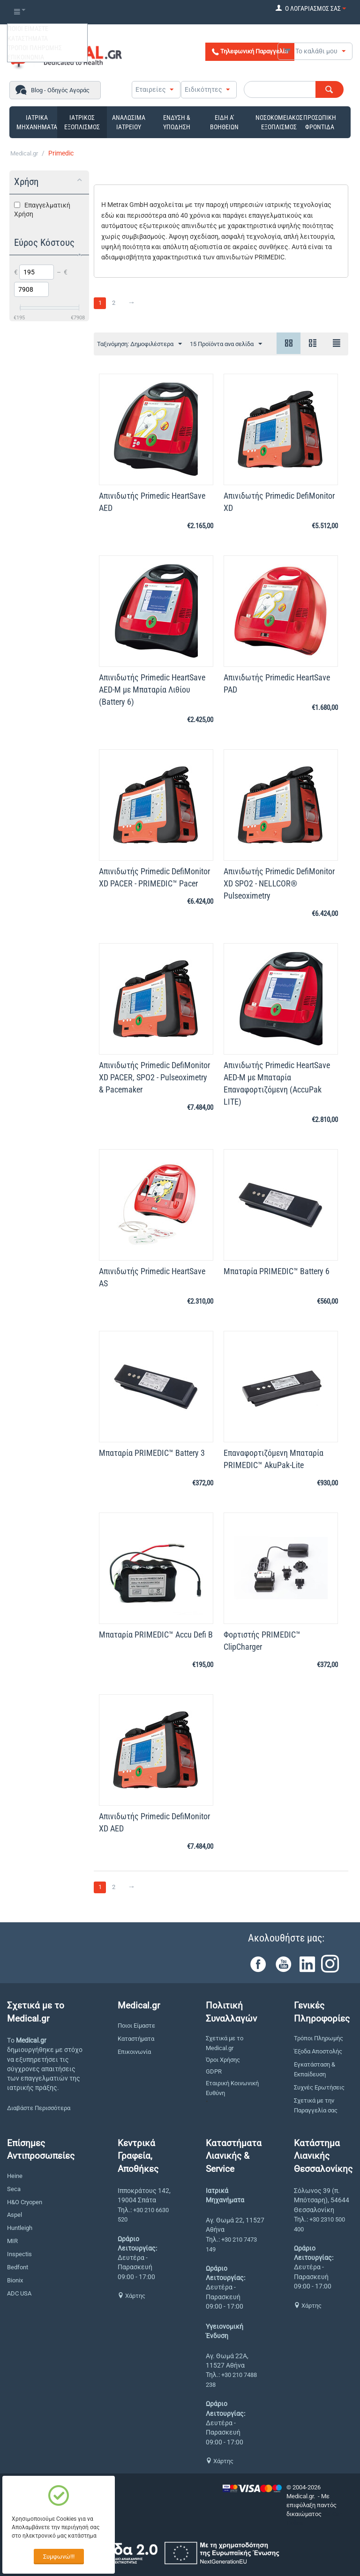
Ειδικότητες (203, 89)
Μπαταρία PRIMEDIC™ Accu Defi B (156, 1634)
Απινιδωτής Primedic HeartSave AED (152, 502)
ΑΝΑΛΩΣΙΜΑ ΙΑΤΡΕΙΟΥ (128, 122)
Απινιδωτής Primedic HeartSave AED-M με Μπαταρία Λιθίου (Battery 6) (152, 689)
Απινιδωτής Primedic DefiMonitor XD (279, 502)
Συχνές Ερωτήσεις (319, 2087)
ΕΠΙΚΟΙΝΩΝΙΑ (26, 57)
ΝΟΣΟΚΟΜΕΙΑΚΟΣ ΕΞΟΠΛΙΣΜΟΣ (279, 122)
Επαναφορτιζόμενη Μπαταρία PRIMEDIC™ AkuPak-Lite (273, 1459)
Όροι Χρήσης (223, 2059)
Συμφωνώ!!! (59, 2556)
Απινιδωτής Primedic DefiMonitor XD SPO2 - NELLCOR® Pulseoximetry (279, 883)
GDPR (214, 2071)
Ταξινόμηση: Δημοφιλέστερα (139, 344)
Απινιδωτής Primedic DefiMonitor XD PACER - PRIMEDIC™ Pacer (154, 877)
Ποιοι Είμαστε (136, 2025)
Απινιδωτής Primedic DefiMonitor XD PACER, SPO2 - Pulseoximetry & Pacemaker (154, 1077)
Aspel (14, 2214)
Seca (14, 2188)
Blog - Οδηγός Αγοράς (60, 90)
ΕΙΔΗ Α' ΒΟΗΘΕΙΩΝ (224, 122)
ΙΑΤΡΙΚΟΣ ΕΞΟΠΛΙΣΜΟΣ (82, 122)
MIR (12, 2240)
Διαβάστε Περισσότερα (38, 2107)
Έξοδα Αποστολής (318, 2051)
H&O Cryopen (24, 2202)
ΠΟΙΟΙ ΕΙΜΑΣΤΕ (28, 28)
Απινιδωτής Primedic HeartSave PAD (277, 683)
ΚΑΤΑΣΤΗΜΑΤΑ (28, 38)
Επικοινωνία (134, 2051)
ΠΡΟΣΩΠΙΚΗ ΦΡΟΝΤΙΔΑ (319, 122)
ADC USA (19, 2293)
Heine (14, 2175)
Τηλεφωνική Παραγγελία (250, 51)
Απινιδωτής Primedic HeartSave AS (152, 1277)
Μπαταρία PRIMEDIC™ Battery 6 (277, 1271)
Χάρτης (131, 2295)
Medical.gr (24, 153)
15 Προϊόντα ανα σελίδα (226, 344)
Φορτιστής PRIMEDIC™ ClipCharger (262, 1641)
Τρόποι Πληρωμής (318, 2038)
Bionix (15, 2280)
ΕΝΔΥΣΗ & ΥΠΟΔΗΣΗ (176, 122)
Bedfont (17, 2267)
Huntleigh (19, 2227)
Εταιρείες (150, 89)
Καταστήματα (136, 2038)
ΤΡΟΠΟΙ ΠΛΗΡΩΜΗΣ (35, 48)
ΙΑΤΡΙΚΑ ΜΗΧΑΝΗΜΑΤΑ (36, 122)
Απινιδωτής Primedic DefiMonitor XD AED (154, 1822)
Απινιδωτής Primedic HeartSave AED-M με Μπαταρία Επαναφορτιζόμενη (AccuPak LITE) (277, 1083)
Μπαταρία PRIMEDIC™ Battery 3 (152, 1453)
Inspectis (19, 2254)
